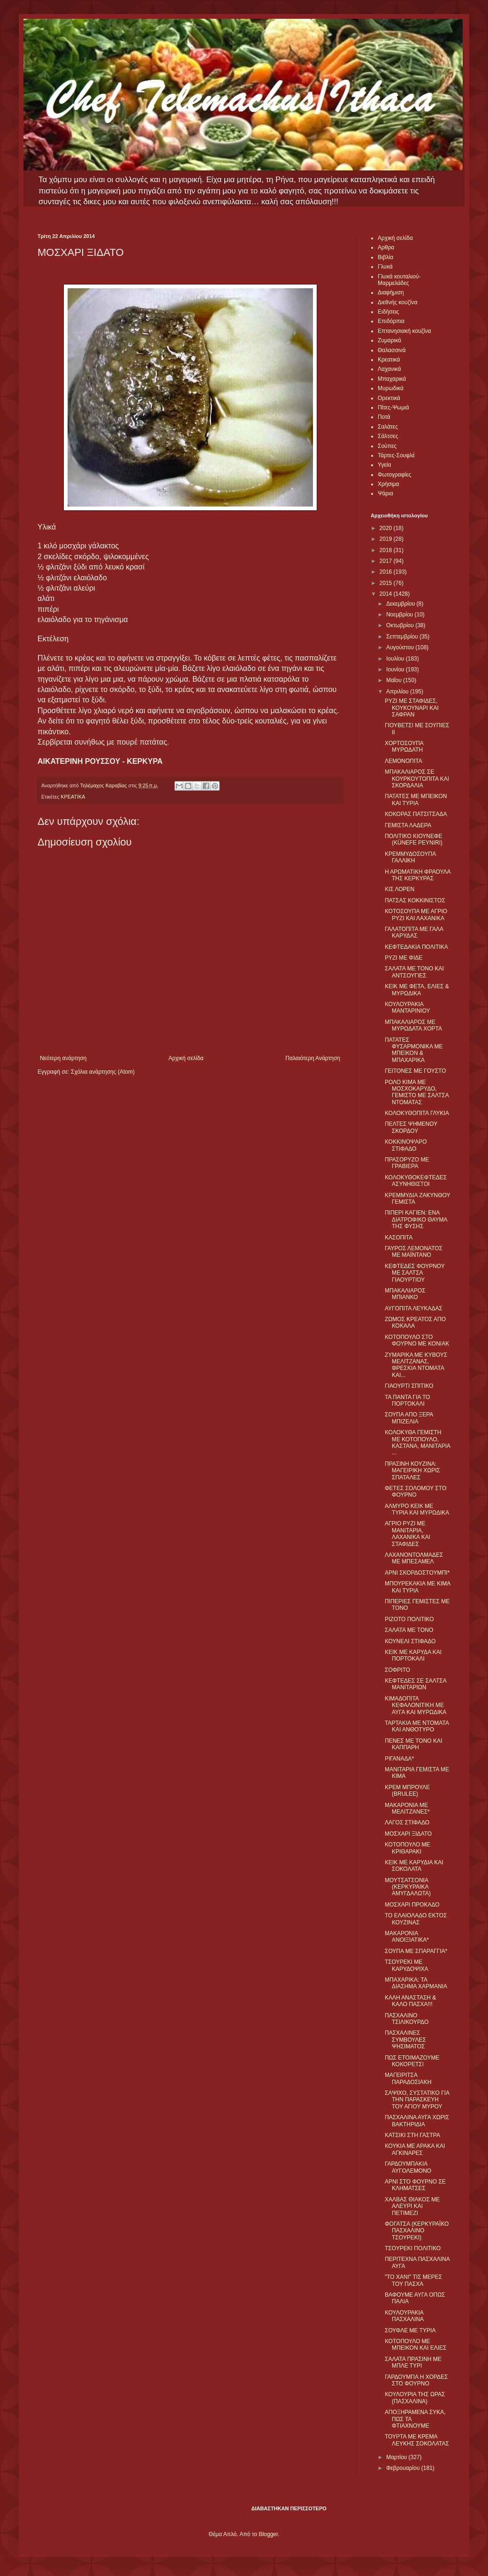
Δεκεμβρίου (401, 603)
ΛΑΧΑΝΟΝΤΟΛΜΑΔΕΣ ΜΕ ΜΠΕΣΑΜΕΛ (414, 1558)
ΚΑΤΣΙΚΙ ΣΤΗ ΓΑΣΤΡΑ (412, 2135)
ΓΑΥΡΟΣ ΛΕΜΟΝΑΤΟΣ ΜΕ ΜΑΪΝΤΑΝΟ (413, 1251)
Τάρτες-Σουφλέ (396, 455)
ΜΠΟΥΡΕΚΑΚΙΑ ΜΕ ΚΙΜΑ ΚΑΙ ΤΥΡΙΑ (417, 1586)
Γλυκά (385, 266)
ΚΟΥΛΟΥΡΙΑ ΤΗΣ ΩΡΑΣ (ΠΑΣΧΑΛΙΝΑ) (415, 2397)
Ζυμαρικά (389, 340)
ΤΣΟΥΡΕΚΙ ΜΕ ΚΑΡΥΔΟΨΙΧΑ (406, 1965)
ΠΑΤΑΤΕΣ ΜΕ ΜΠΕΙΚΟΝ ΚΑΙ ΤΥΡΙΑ (416, 799)
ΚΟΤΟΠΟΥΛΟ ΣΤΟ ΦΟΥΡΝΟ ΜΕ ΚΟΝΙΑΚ (417, 1340)
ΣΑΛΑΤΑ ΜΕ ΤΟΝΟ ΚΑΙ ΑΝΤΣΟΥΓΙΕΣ (414, 971)
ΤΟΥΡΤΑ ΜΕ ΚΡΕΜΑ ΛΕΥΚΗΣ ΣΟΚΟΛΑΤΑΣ (417, 2439)
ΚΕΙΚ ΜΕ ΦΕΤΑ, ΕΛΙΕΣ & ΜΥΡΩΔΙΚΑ (417, 989)
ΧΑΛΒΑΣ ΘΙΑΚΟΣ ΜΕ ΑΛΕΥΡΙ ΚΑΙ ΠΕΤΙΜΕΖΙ (412, 2206)
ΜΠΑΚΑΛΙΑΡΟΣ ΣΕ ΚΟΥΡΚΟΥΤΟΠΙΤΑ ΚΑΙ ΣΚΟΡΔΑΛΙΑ (417, 779)
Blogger (268, 2534)
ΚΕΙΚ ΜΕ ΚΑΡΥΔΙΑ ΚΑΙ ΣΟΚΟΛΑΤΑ (414, 1865)
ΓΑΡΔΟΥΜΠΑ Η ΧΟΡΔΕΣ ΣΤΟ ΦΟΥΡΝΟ (416, 2380)
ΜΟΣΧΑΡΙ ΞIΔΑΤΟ (408, 1833)
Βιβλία (385, 257)
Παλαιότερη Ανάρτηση (312, 1058)
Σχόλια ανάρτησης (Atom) (103, 1072)
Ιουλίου (396, 658)
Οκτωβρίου (400, 625)
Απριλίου (398, 691)
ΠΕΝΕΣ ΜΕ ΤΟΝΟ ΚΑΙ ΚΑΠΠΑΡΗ (413, 1744)
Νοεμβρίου (400, 614)
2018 (387, 550)
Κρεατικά (389, 359)
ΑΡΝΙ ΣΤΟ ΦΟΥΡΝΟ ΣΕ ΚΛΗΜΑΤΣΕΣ (415, 2185)
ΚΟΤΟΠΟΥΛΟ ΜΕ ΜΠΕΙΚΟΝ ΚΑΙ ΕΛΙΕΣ (415, 2344)
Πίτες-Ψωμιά (393, 407)
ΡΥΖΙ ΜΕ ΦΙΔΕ (403, 957)
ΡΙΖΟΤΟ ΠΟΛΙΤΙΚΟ (409, 1619)
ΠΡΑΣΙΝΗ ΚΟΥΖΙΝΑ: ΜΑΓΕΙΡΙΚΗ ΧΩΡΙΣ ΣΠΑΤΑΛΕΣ (412, 1471)
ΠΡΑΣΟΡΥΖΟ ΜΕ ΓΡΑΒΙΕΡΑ (407, 1162)
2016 (387, 572)
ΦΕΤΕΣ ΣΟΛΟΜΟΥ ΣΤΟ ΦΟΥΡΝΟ (415, 1491)
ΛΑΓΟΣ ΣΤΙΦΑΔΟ (407, 1822)
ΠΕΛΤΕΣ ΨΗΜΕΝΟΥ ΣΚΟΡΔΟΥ (411, 1127)
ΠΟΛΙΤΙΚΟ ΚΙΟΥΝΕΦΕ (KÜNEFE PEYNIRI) (413, 839)
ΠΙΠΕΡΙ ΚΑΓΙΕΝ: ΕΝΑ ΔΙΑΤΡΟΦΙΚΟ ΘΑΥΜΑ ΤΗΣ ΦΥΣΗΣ (416, 1219)
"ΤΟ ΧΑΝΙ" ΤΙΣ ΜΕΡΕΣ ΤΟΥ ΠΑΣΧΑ (413, 2280)
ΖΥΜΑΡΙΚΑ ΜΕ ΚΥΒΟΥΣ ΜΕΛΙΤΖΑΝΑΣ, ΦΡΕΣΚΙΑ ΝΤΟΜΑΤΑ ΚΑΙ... (416, 1365)
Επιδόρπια (391, 321)
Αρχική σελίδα (186, 1058)
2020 (387, 528)
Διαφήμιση (391, 292)
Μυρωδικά (391, 388)
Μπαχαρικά (392, 379)
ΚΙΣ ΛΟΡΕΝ (399, 889)
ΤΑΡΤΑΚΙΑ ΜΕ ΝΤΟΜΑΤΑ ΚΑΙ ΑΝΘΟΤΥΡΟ (417, 1726)
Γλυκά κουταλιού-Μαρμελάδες (399, 279)
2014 (387, 594)
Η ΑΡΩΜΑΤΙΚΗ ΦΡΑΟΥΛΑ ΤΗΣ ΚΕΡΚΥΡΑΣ (417, 875)
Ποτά (384, 417)
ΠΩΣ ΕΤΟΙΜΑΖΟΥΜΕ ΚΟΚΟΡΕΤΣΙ (412, 2061)
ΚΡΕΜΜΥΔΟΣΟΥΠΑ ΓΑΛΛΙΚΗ (410, 857)
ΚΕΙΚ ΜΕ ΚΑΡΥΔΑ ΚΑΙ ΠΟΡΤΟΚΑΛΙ (413, 1655)
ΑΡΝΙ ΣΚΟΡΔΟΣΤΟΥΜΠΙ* (417, 1572)
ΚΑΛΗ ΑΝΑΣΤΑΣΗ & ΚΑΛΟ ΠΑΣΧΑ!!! (410, 2000)
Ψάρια (385, 493)
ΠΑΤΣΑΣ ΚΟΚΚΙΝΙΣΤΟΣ (415, 900)
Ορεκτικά (389, 398)
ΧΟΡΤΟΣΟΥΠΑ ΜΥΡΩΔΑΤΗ (404, 746)
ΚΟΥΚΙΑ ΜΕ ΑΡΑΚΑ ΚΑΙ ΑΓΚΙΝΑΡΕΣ (415, 2149)
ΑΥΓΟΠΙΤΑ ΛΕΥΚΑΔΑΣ (413, 1308)
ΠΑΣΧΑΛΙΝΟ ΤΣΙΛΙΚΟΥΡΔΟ (406, 2018)
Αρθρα (386, 247)
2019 (387, 539)
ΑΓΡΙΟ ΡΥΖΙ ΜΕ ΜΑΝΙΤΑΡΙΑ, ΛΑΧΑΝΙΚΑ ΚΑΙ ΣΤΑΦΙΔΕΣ (407, 1533)
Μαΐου (394, 680)
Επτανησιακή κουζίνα (404, 331)
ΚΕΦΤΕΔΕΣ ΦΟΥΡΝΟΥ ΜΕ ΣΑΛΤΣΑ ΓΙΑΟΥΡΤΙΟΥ (415, 1273)
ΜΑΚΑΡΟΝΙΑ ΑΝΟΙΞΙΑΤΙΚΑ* (407, 1936)
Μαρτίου (397, 2457)
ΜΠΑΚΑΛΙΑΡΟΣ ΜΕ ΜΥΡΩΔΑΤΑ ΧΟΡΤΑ (413, 1025)
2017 (387, 561)
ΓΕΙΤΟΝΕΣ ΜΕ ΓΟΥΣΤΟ (415, 1071)
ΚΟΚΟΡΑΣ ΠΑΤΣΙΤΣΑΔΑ (416, 814)
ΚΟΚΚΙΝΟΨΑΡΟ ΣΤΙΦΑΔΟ (406, 1145)
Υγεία (384, 464)
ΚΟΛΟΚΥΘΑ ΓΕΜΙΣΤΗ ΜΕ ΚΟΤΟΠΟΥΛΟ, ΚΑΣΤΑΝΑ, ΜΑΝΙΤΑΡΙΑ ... (417, 1442)
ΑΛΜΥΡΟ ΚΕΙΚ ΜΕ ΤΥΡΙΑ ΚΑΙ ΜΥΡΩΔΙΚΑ (417, 1509)
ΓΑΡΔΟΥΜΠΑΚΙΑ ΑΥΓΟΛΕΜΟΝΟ (408, 2167)
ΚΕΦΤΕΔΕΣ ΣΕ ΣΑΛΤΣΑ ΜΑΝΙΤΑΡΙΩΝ (415, 1684)
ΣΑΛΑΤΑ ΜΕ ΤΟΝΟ (409, 1630)
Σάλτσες (388, 436)
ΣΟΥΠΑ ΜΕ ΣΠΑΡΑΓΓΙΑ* (416, 1951)
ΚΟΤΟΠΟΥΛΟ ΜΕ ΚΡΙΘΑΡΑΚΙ (407, 1847)
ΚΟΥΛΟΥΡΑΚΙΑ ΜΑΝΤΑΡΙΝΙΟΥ (407, 1007)
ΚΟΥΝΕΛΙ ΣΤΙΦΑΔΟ (410, 1641)
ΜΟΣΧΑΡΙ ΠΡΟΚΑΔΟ (412, 1904)
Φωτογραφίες (394, 474)
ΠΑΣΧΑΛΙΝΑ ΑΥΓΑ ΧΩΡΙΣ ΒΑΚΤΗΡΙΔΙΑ (417, 2120)
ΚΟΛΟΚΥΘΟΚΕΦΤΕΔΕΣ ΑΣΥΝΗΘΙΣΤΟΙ (416, 1180)
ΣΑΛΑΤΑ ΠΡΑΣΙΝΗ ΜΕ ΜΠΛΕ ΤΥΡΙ (413, 2362)
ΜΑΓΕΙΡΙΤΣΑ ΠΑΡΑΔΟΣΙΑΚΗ (408, 2078)
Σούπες (387, 446)
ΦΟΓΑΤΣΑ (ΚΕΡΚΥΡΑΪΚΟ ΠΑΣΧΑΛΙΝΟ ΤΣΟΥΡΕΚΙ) (417, 2231)
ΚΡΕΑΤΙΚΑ (73, 797)
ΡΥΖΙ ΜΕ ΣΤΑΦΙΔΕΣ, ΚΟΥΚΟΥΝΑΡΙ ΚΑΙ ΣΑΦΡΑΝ (412, 708)
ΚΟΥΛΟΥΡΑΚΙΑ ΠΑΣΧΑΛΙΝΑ (404, 2315)
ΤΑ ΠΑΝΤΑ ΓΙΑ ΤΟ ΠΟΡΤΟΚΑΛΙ (407, 1400)
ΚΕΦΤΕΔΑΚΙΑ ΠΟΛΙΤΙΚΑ (416, 947)
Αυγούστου (400, 647)
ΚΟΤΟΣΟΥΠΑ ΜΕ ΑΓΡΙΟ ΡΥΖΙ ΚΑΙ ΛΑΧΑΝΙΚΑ (416, 914)
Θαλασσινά (391, 350)
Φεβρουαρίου (403, 2468)
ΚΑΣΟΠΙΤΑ (398, 1237)
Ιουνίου (396, 669)
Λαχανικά (389, 369)
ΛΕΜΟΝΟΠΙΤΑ (403, 761)
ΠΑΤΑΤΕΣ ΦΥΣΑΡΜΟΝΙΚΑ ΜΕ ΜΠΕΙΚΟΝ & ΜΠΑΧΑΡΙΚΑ (414, 1050)
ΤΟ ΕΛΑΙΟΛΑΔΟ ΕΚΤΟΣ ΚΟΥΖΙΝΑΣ (416, 1918)
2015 (387, 583)
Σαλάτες (388, 426)
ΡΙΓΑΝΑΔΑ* (399, 1758)
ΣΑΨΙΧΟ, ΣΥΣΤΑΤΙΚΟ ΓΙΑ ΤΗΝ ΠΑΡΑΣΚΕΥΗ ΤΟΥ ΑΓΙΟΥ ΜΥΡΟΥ (417, 2100)
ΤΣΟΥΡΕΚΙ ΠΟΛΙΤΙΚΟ (413, 2248)
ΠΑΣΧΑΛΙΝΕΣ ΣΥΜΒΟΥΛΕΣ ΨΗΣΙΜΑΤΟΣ (405, 2040)
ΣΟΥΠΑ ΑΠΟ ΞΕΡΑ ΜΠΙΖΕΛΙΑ (409, 1417)
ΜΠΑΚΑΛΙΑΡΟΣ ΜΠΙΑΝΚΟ (405, 1293)
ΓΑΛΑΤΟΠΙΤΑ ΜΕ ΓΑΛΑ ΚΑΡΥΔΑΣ (414, 932)
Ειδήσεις (388, 311)
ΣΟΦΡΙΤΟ (397, 1670)
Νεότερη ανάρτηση (63, 1058)
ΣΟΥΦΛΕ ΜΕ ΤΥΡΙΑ (410, 2330)
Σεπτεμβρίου (402, 636)
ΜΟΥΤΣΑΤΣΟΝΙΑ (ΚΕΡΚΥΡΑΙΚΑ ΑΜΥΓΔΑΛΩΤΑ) (408, 1887)
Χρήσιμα (388, 484)
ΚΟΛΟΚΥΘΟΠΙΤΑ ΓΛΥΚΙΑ (417, 1113)
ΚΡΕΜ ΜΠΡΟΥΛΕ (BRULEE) (407, 1790)
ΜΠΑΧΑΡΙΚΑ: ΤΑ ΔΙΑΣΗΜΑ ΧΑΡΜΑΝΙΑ (416, 1983)
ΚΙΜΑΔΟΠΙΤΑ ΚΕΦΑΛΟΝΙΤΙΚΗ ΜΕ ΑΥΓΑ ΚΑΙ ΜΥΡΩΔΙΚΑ (415, 1705)
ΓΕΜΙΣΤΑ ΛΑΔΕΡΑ (408, 825)
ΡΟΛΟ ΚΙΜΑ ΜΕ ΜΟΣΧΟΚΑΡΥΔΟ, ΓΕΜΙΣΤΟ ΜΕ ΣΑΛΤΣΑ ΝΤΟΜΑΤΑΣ (417, 1092)
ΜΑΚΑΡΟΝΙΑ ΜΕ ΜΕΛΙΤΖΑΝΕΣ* (407, 1808)
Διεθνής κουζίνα (397, 302)
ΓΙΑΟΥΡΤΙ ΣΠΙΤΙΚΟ (409, 1386)
